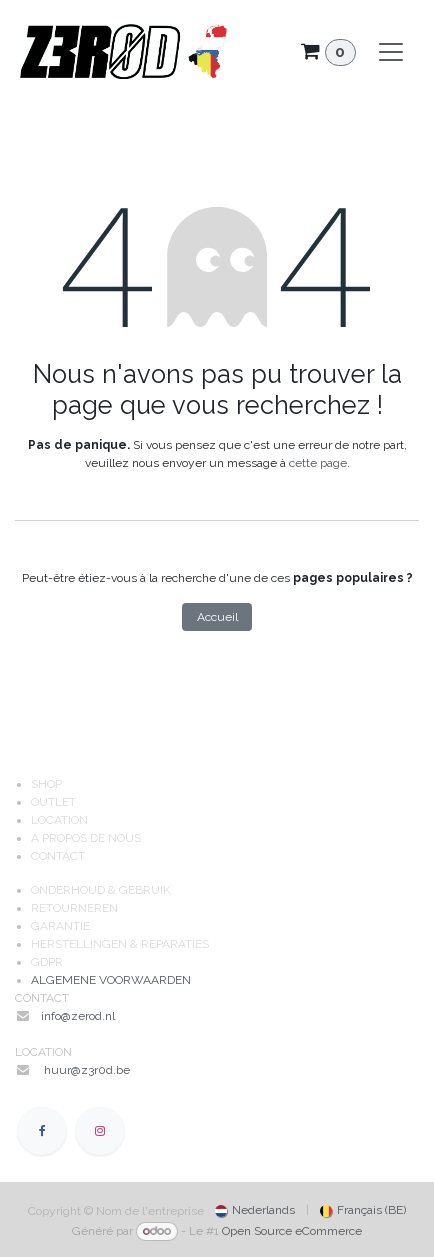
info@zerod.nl (79, 1016)
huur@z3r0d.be (87, 1070)
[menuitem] (255, 1210)
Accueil (217, 617)
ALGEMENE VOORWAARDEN (111, 980)
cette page (318, 463)
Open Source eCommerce (292, 1231)
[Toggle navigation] (391, 52)
